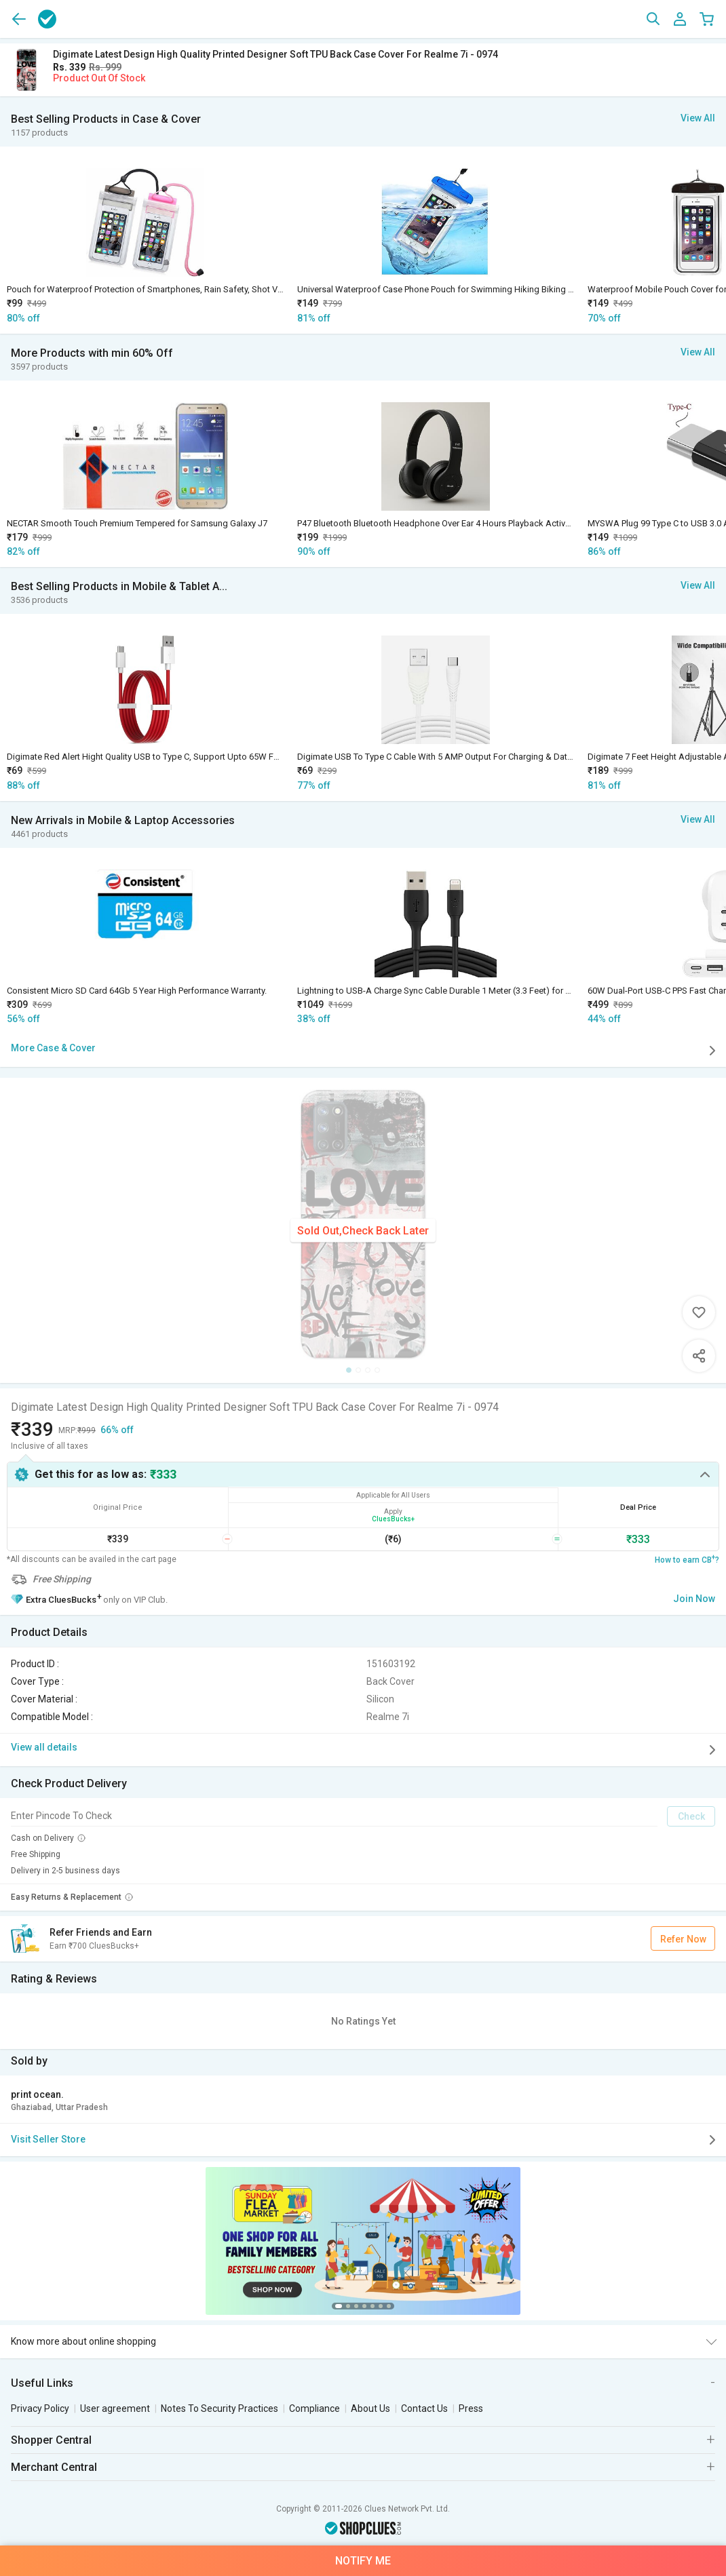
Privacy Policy (40, 2408)
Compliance (314, 2408)
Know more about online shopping (83, 2341)
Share (699, 1356)
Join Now (694, 1598)
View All (698, 118)
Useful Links (42, 2383)
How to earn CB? (687, 1559)
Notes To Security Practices (219, 2408)
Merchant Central (54, 2467)
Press (471, 2408)
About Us (370, 2408)
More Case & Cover (366, 1050)
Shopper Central (51, 2440)
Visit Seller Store (366, 2140)
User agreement (115, 2408)
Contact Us (424, 2408)
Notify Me (363, 2560)
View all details (366, 1750)
